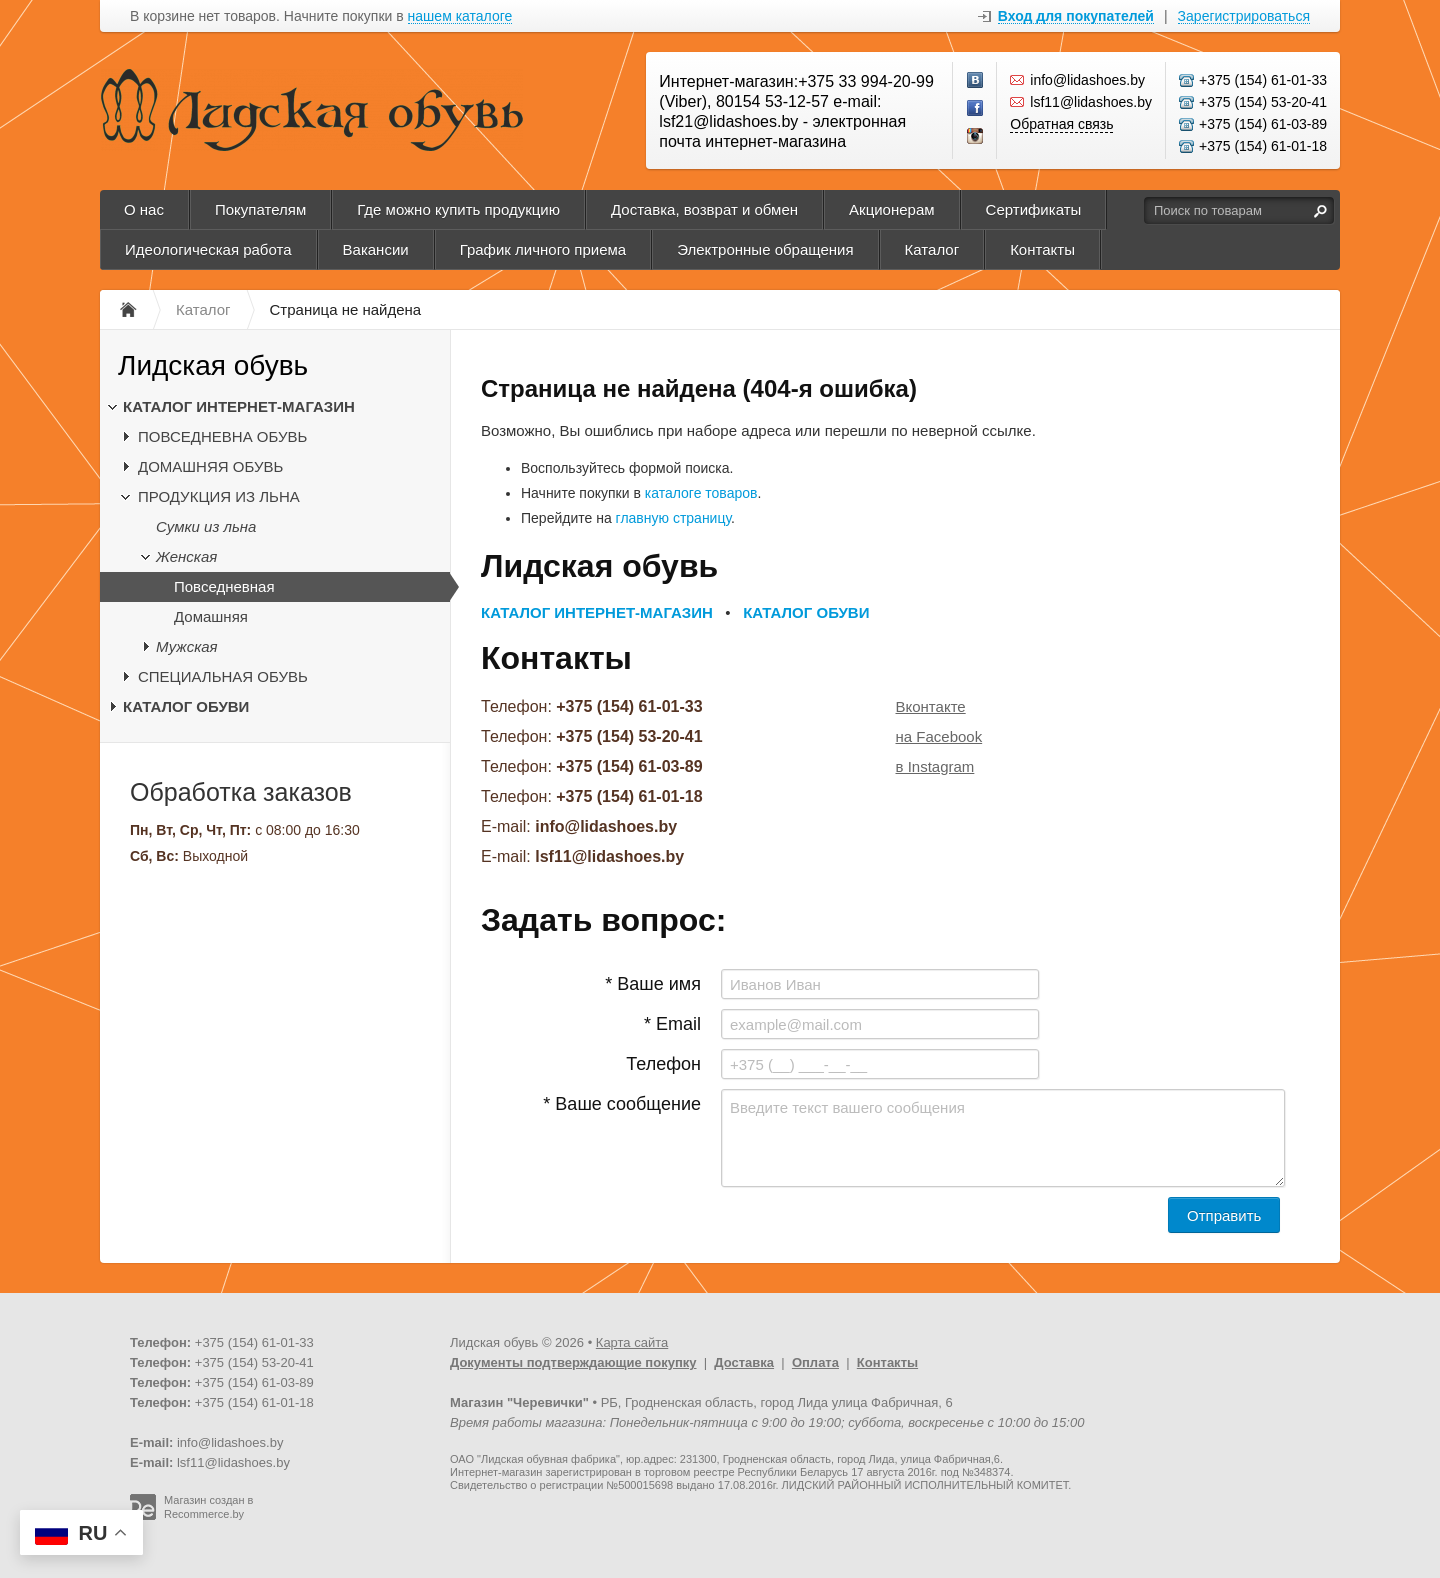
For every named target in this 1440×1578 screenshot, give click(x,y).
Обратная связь (1061, 124)
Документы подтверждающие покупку (573, 1362)
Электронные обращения (765, 249)
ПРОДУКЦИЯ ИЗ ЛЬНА (219, 496)
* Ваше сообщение (622, 1104)
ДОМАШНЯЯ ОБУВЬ (210, 466)
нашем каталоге (460, 16)
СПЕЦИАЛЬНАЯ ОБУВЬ (223, 676)
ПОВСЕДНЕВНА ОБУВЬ (222, 436)
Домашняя (211, 616)
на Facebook (939, 736)
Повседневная (224, 586)
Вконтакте (931, 706)
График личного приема (543, 249)
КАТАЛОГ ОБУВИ (186, 706)
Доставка (744, 1362)
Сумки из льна (206, 526)
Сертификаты (1034, 209)
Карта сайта (632, 1342)
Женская (186, 556)
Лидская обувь (213, 365)
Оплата (815, 1362)
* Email (672, 1024)
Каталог (932, 249)
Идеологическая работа (208, 249)
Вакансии (376, 249)
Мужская (187, 646)
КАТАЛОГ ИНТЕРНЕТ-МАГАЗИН (239, 406)
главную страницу (673, 518)
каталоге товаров (701, 493)
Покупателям (260, 209)
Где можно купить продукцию (458, 209)
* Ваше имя (653, 984)
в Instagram (935, 766)
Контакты (1042, 249)
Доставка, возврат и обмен (704, 209)
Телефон (663, 1064)
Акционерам (892, 209)
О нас (144, 209)
